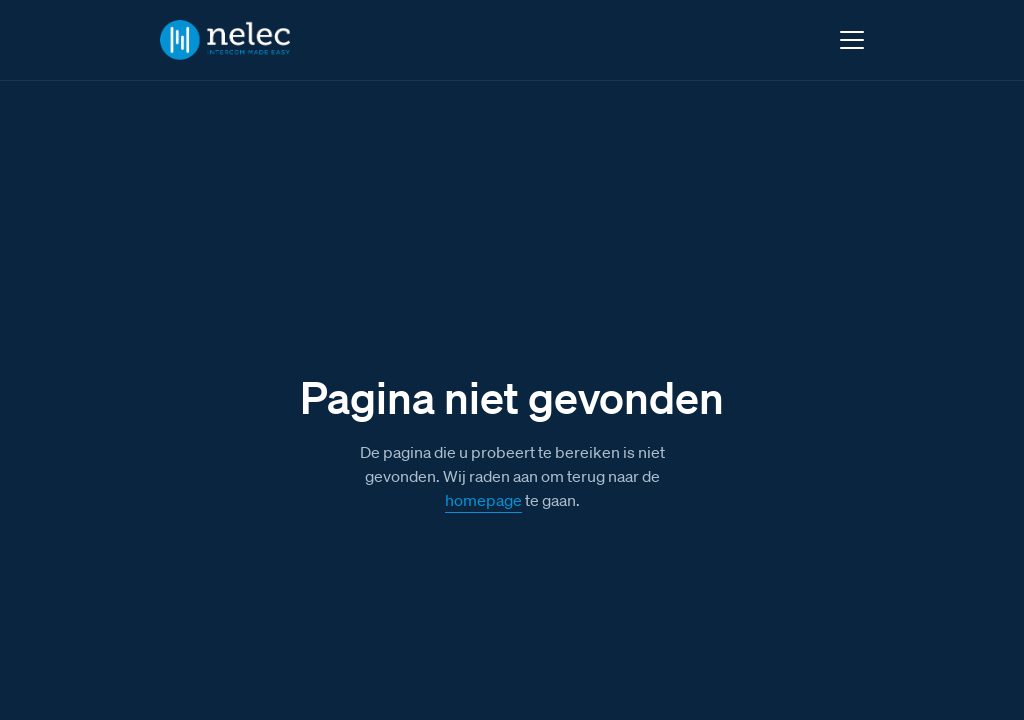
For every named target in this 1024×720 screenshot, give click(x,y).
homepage (483, 500)
